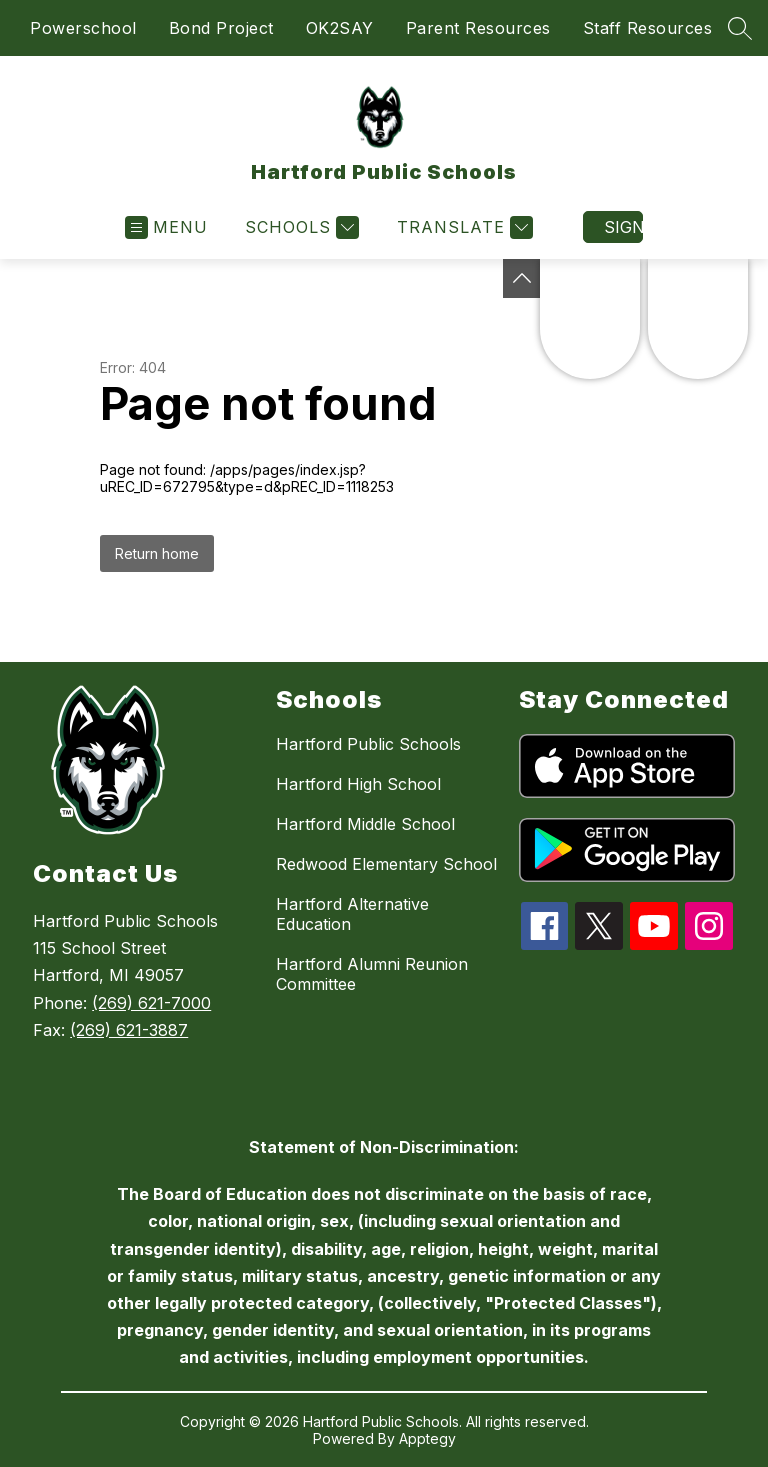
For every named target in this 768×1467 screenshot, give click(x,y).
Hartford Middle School (365, 824)
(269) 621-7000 (151, 1003)
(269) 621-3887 (129, 1030)
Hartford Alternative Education (352, 914)
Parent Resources (478, 28)
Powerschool (83, 28)
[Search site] (740, 28)
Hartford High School (358, 784)
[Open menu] (166, 227)
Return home (157, 553)
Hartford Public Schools (368, 744)
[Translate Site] (462, 227)
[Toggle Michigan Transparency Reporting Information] (522, 278)
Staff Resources (648, 28)
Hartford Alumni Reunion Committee (372, 974)
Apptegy (427, 1438)
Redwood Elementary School (386, 864)
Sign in (623, 227)
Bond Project (221, 28)
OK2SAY (340, 28)
